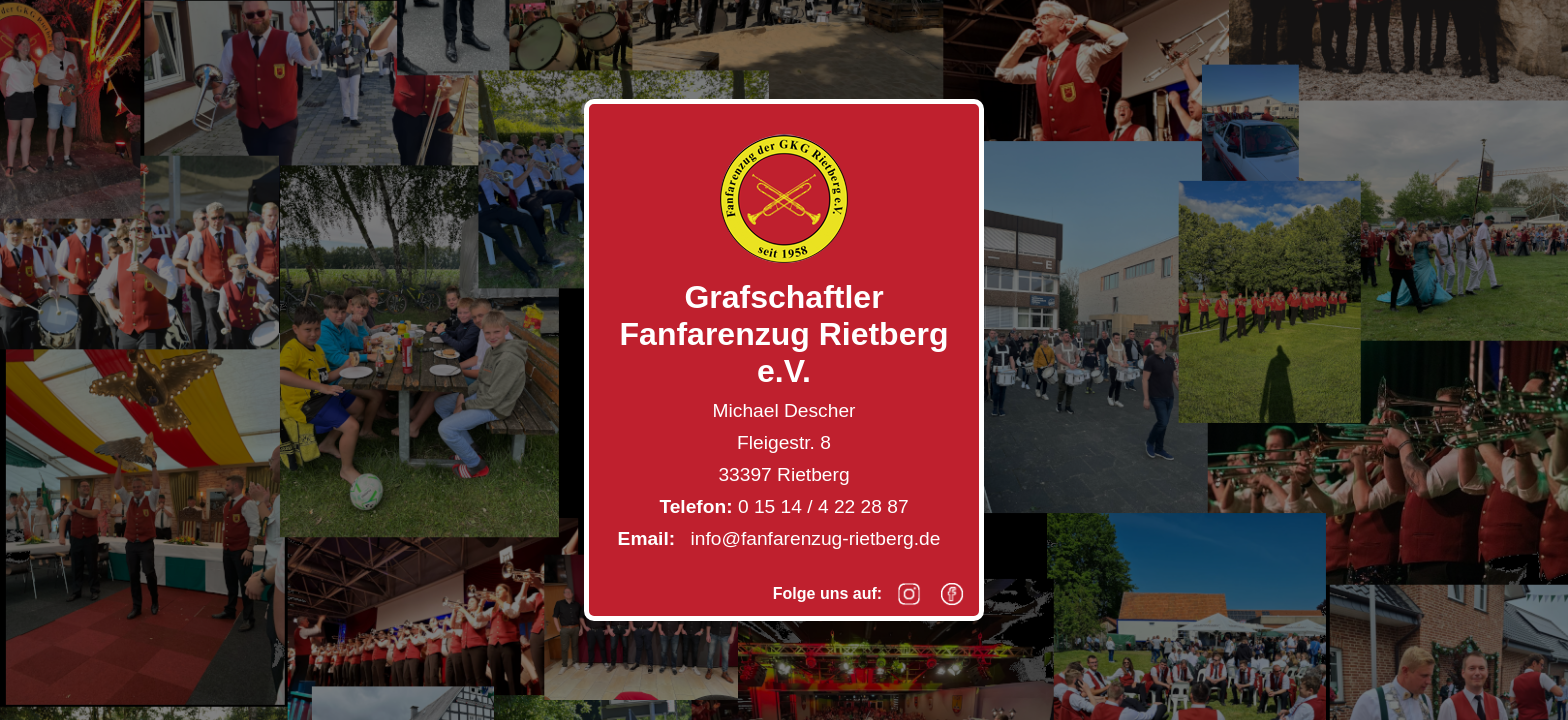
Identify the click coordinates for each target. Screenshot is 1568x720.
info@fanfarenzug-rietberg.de (816, 538)
